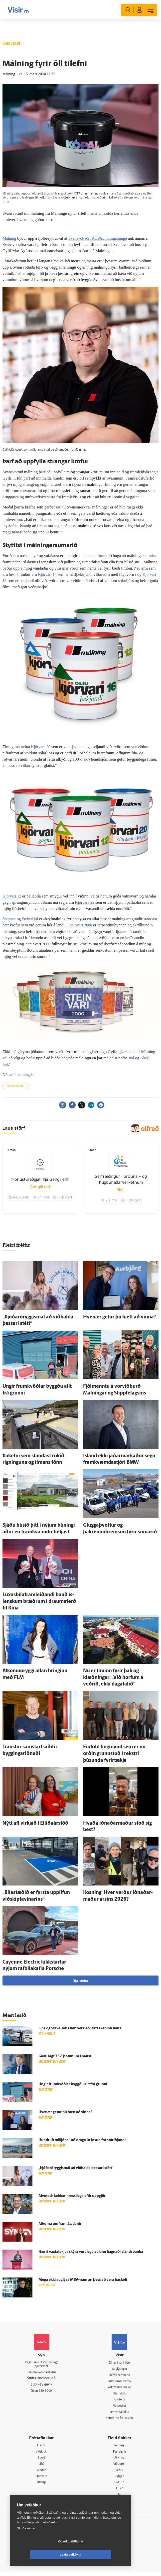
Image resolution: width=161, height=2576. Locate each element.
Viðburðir (119, 2467)
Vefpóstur (119, 2407)
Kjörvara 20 (41, 746)
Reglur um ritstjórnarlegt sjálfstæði (41, 2365)
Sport (41, 2460)
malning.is (25, 1074)
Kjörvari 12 (12, 895)
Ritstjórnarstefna (119, 2381)
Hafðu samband (119, 2375)
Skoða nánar (26, 2541)
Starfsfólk (119, 2394)
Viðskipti (41, 2454)
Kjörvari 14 (47, 574)
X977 (119, 2492)
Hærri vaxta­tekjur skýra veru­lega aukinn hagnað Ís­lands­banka (90, 2251)
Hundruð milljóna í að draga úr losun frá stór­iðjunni (82, 2140)
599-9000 (45, 2392)
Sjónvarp (41, 2479)
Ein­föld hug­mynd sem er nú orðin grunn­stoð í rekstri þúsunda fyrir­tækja (114, 1753)
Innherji (119, 2447)
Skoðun (41, 2473)
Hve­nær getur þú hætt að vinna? (119, 1316)
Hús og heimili (15, 1085)
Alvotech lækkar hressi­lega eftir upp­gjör (72, 2195)
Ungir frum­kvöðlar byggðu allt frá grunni (72, 2084)
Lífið (41, 2467)
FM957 (119, 2486)
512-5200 (123, 2362)
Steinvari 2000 (80, 924)
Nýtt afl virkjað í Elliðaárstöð (35, 1822)
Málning (9, 238)
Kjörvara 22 (85, 902)
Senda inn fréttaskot (119, 2420)
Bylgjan (119, 2479)
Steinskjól (30, 918)
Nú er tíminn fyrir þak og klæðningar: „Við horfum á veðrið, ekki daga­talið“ (113, 1677)
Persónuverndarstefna (41, 2373)
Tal (119, 2498)
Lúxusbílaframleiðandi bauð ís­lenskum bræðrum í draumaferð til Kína (39, 1601)
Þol (131, 1057)
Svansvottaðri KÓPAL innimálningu (99, 238)
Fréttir (41, 2447)
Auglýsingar (120, 2369)
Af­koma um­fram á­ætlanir (59, 2223)
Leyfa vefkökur (100, 2554)
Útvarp (41, 2486)
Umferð (119, 2400)
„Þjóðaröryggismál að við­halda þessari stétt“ (75, 2168)
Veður (119, 2473)
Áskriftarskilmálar (119, 2388)
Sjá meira (80, 1980)
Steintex (9, 918)
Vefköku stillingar (41, 2554)
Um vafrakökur (119, 2413)
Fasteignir (119, 2454)
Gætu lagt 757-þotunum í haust (64, 2056)
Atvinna (119, 2460)
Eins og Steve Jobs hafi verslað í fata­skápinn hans (79, 2028)
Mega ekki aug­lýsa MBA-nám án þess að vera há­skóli (82, 2279)
